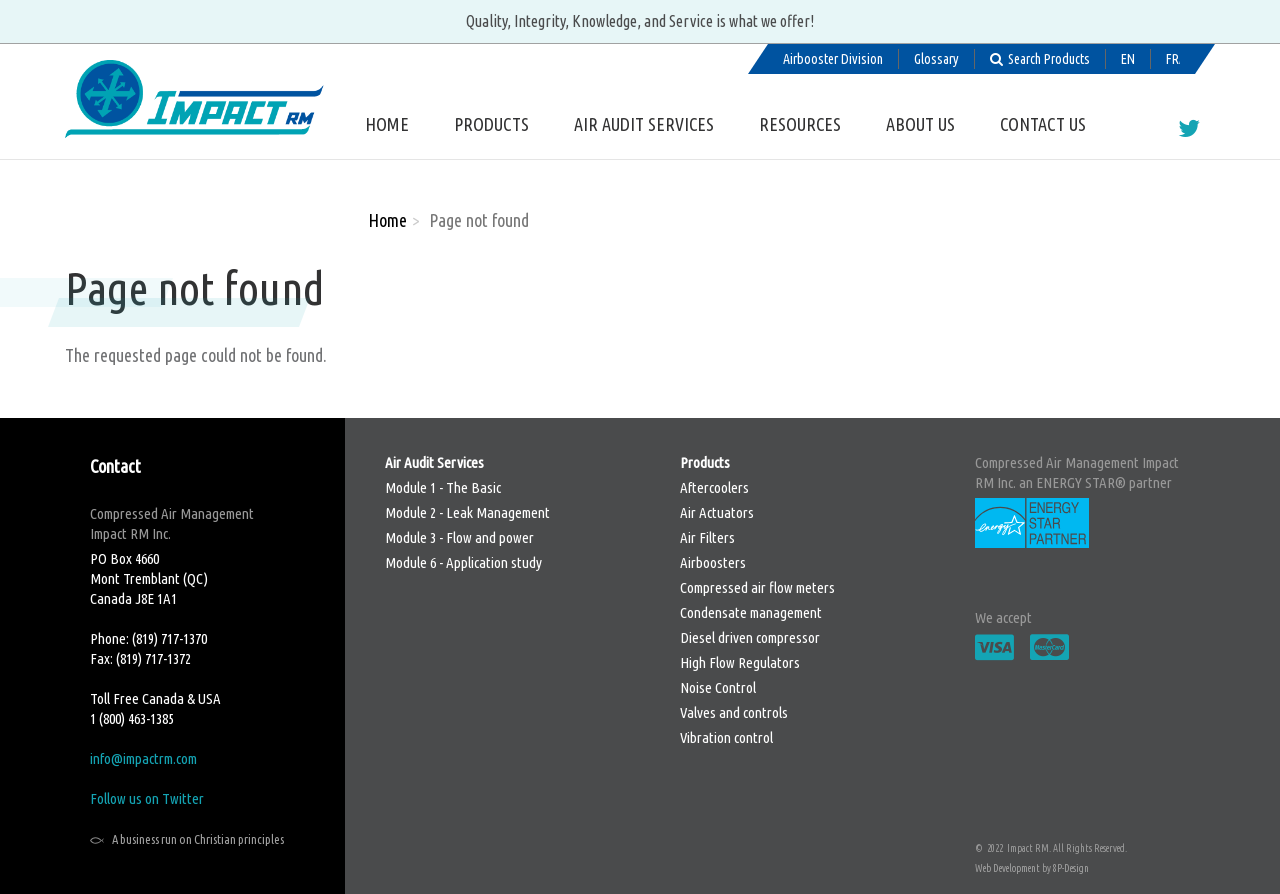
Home (387, 124)
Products (491, 124)
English (1128, 59)
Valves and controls (734, 712)
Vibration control (726, 737)
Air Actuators (717, 512)
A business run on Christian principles (198, 839)
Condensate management (751, 612)
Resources (800, 124)
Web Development (1007, 868)
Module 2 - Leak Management (467, 512)
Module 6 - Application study (463, 562)
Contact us (1043, 124)
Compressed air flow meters (757, 587)
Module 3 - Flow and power (459, 537)
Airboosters (713, 562)
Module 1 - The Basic (443, 487)
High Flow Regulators (740, 662)
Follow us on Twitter (147, 798)
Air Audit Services (644, 124)
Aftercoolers (714, 487)
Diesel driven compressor (750, 637)
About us (920, 124)
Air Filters (707, 537)
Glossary (936, 59)
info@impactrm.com (143, 758)
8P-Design (1071, 868)
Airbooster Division (833, 59)
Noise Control (718, 687)
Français (1173, 59)
